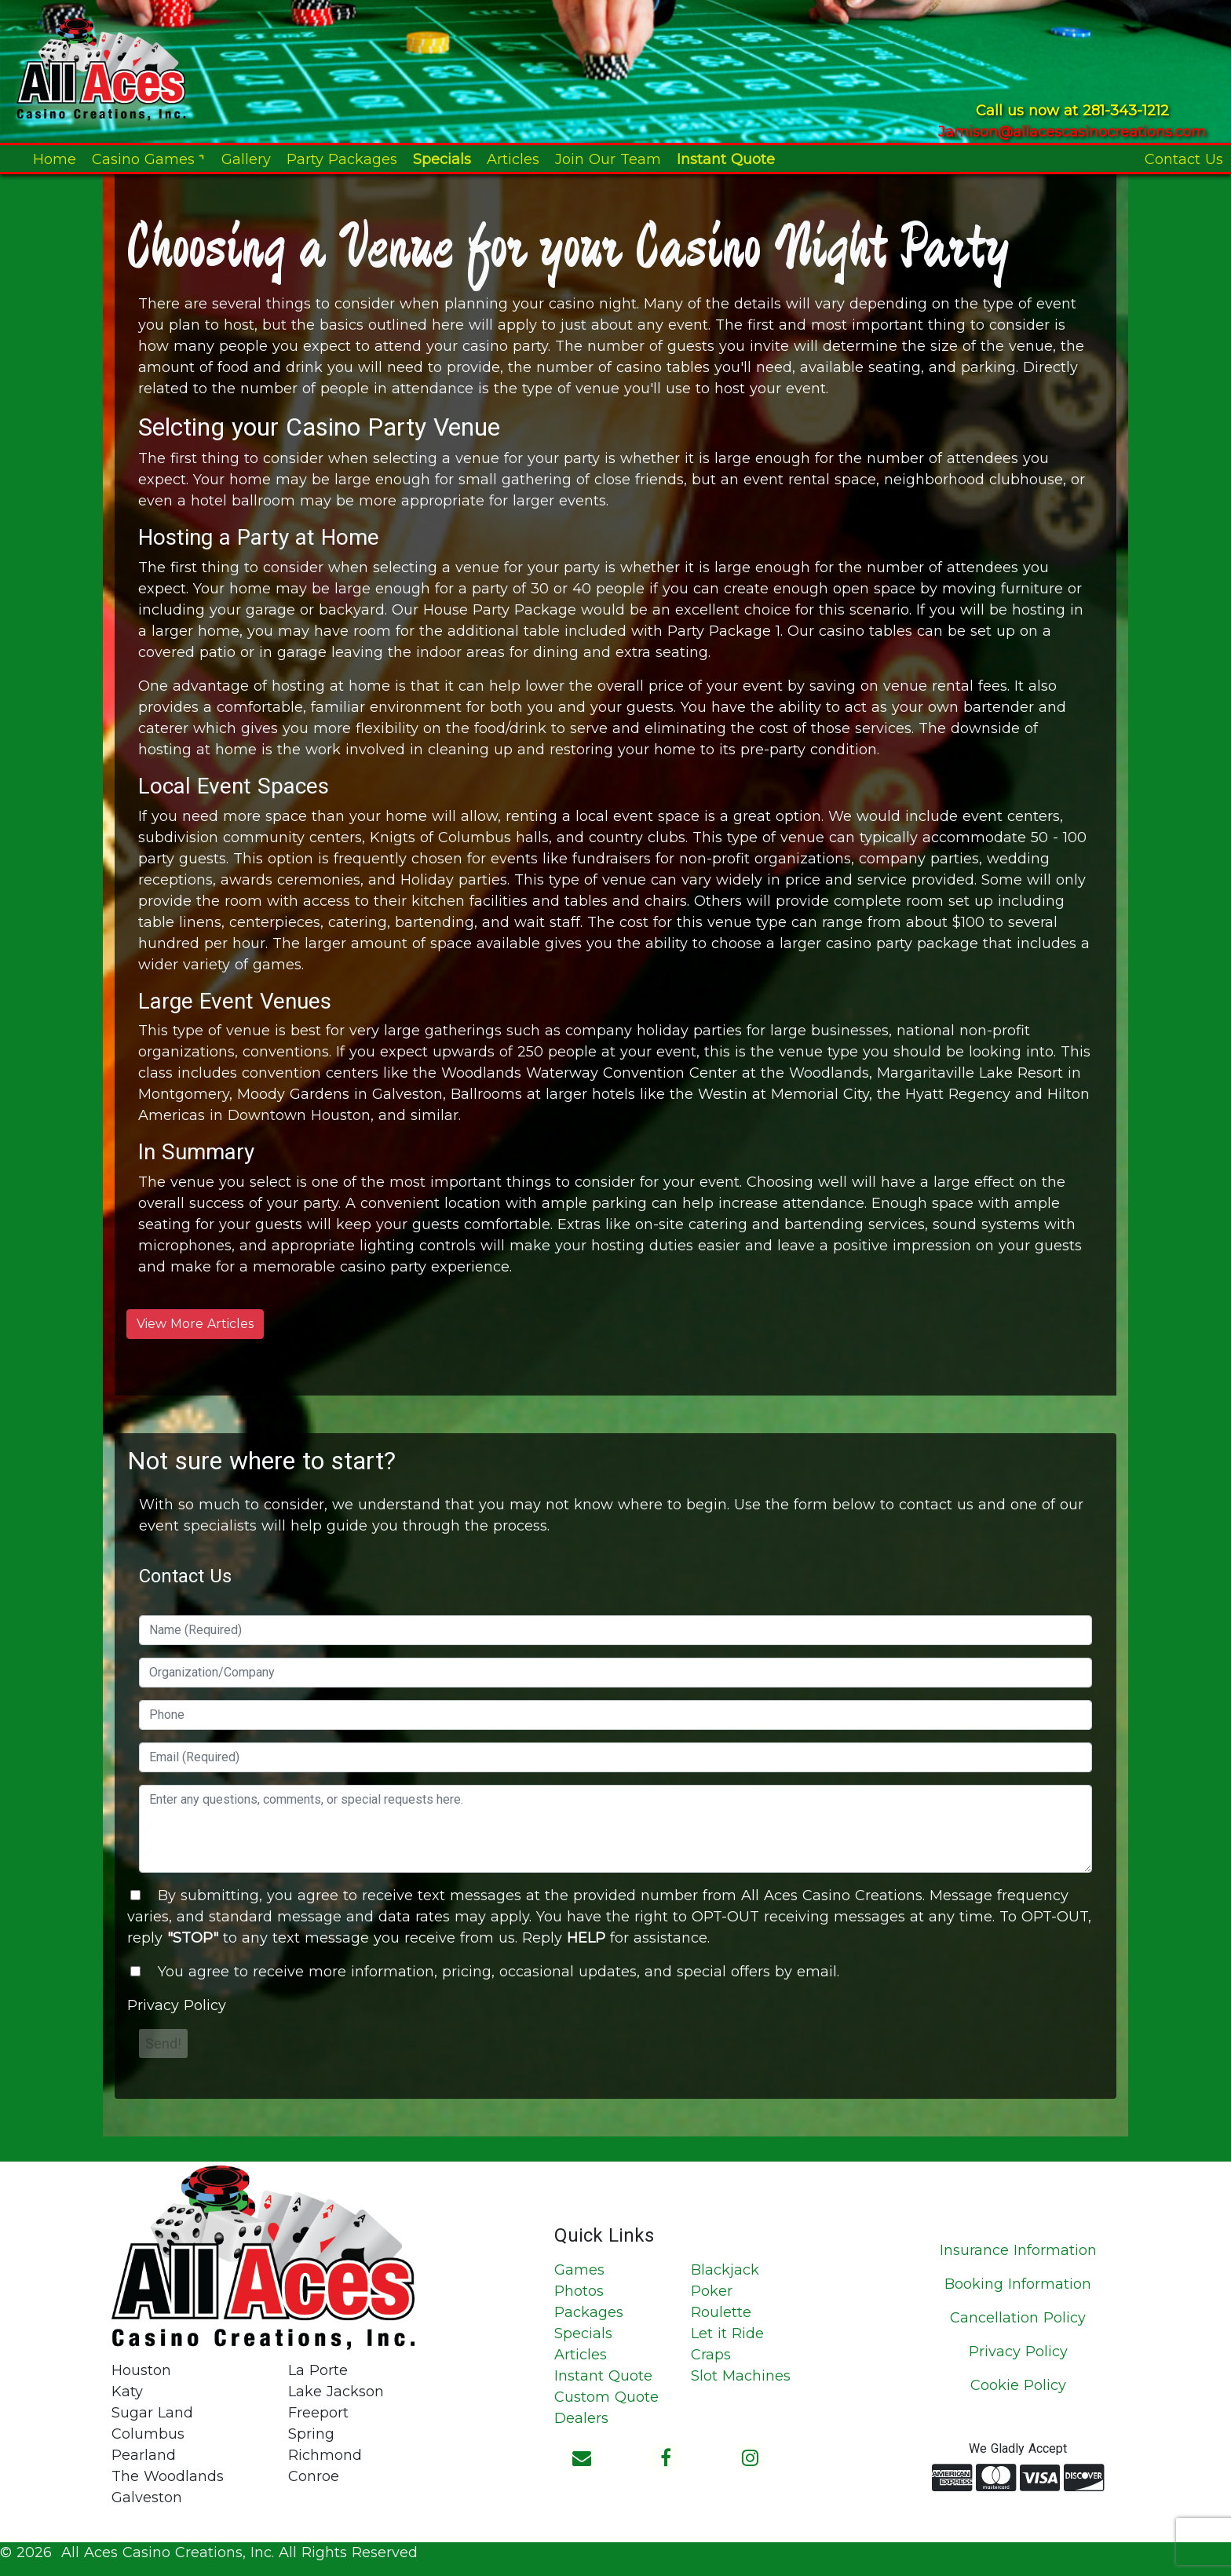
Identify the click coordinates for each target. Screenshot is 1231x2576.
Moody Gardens (293, 1094)
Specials (442, 159)
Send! (163, 2043)
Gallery (246, 159)
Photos (579, 2291)
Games (579, 2270)
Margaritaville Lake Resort (970, 1073)
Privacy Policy (176, 2005)
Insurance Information (1018, 2250)
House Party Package (499, 609)
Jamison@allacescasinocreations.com (1072, 131)
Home (54, 159)
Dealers (581, 2418)
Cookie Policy (1018, 2385)
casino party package (902, 943)
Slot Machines (741, 2375)
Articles (513, 159)
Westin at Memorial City (783, 1094)
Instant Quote (726, 159)
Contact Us (1184, 159)
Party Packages (342, 159)
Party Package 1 (723, 631)
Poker (711, 2291)
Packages (588, 2312)
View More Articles (195, 1323)
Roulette (721, 2312)
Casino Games (149, 159)
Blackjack (725, 2270)
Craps (711, 2354)
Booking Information (1017, 2284)
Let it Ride (727, 2333)
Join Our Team (608, 159)
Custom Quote (606, 2397)
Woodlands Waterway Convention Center (589, 1073)
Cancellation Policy (1018, 2317)
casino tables (663, 367)
